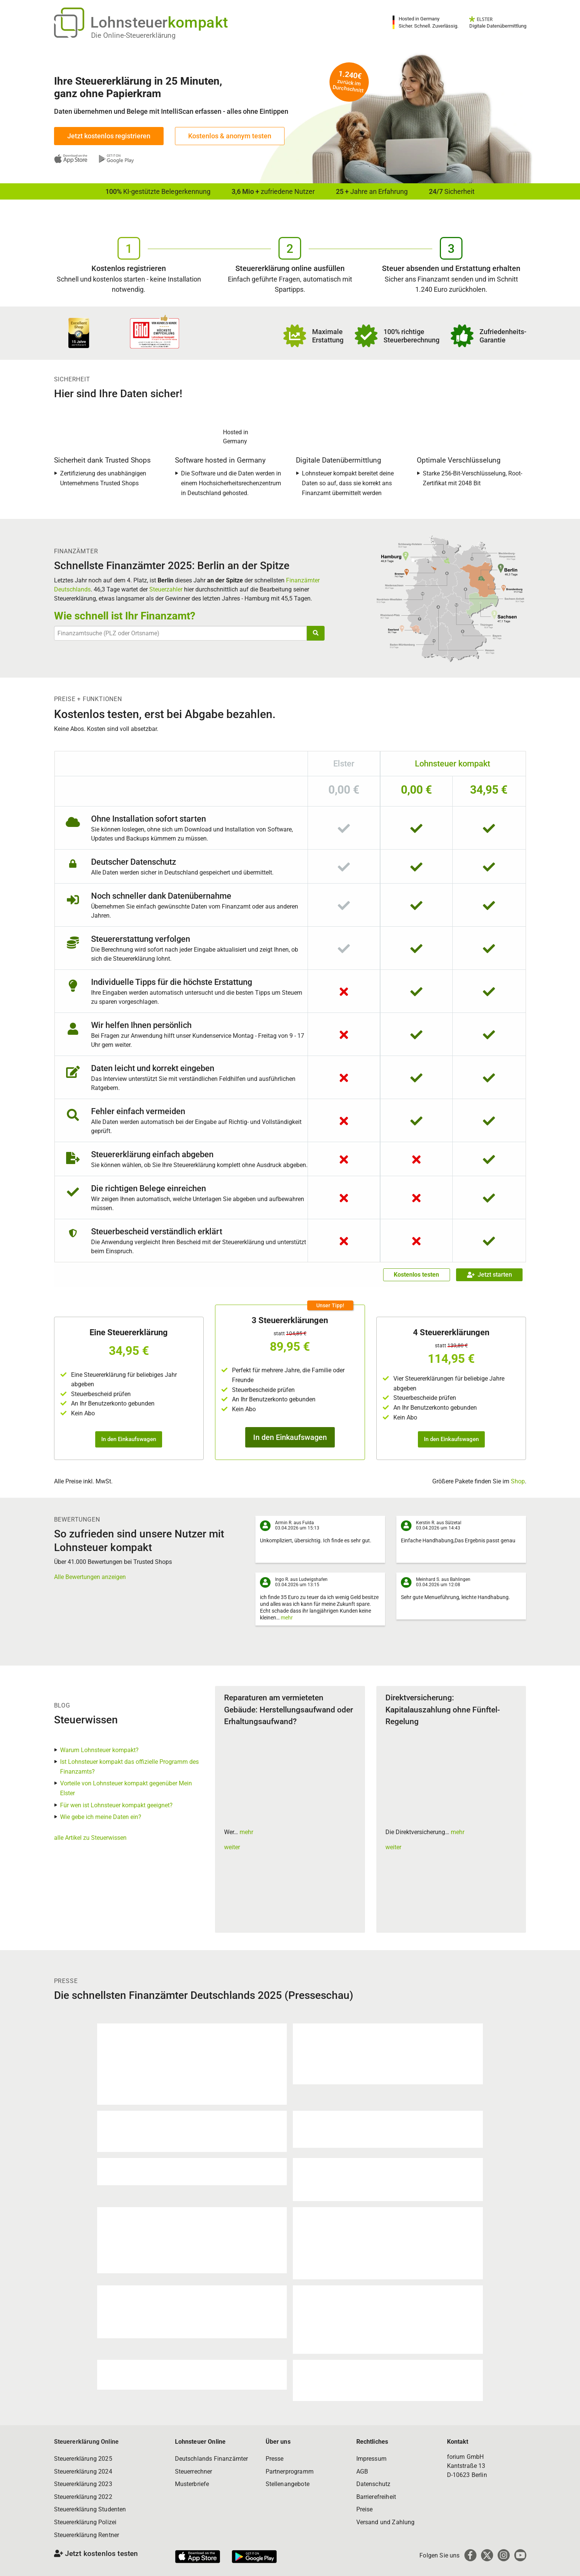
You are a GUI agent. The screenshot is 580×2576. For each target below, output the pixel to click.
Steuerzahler (166, 589)
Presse (275, 2458)
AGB (362, 2471)
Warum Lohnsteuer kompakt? (99, 1750)
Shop (518, 1481)
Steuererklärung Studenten (90, 2509)
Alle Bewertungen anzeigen (90, 1577)
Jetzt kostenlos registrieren (108, 136)
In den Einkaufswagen (128, 1439)
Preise (364, 2509)
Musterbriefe (192, 2484)
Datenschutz (373, 2484)
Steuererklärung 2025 (83, 2458)
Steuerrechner (193, 2471)
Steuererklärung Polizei (85, 2522)
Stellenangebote (287, 2484)
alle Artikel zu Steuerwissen (90, 1837)
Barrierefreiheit (376, 2496)
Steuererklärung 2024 (83, 2471)
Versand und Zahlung (385, 2522)
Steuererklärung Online (86, 2441)
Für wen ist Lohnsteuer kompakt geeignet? (116, 1805)
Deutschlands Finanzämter (211, 2458)
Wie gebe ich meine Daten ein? (100, 1817)
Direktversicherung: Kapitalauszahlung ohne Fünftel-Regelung (442, 1709)
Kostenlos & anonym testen (229, 136)
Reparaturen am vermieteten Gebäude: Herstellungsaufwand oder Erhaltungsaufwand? (288, 1709)
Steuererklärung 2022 (83, 2496)
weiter (232, 1847)
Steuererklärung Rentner (86, 2535)
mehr (287, 1618)
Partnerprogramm (290, 2471)
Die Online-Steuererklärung (133, 35)
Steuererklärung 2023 (83, 2484)
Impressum (371, 2458)
